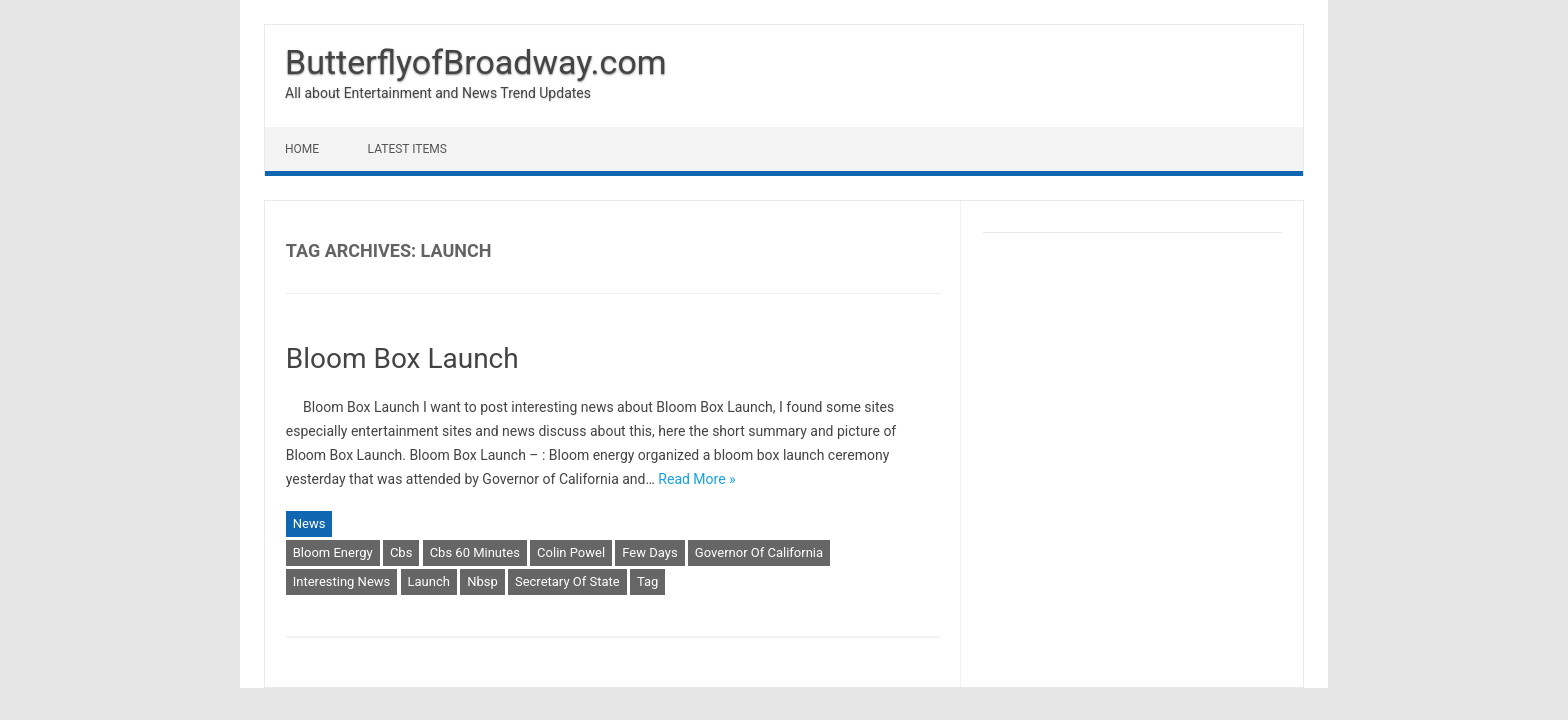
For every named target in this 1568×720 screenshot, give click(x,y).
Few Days (649, 552)
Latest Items (407, 149)
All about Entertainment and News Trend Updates (438, 93)
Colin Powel (571, 552)
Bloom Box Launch (402, 358)
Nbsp (482, 581)
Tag (647, 581)
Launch (429, 581)
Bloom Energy (333, 552)
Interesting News (342, 581)
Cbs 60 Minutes (475, 552)
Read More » (696, 479)
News (309, 523)
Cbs (401, 552)
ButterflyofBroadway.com (476, 62)
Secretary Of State (567, 581)
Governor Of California (759, 552)
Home (302, 149)
